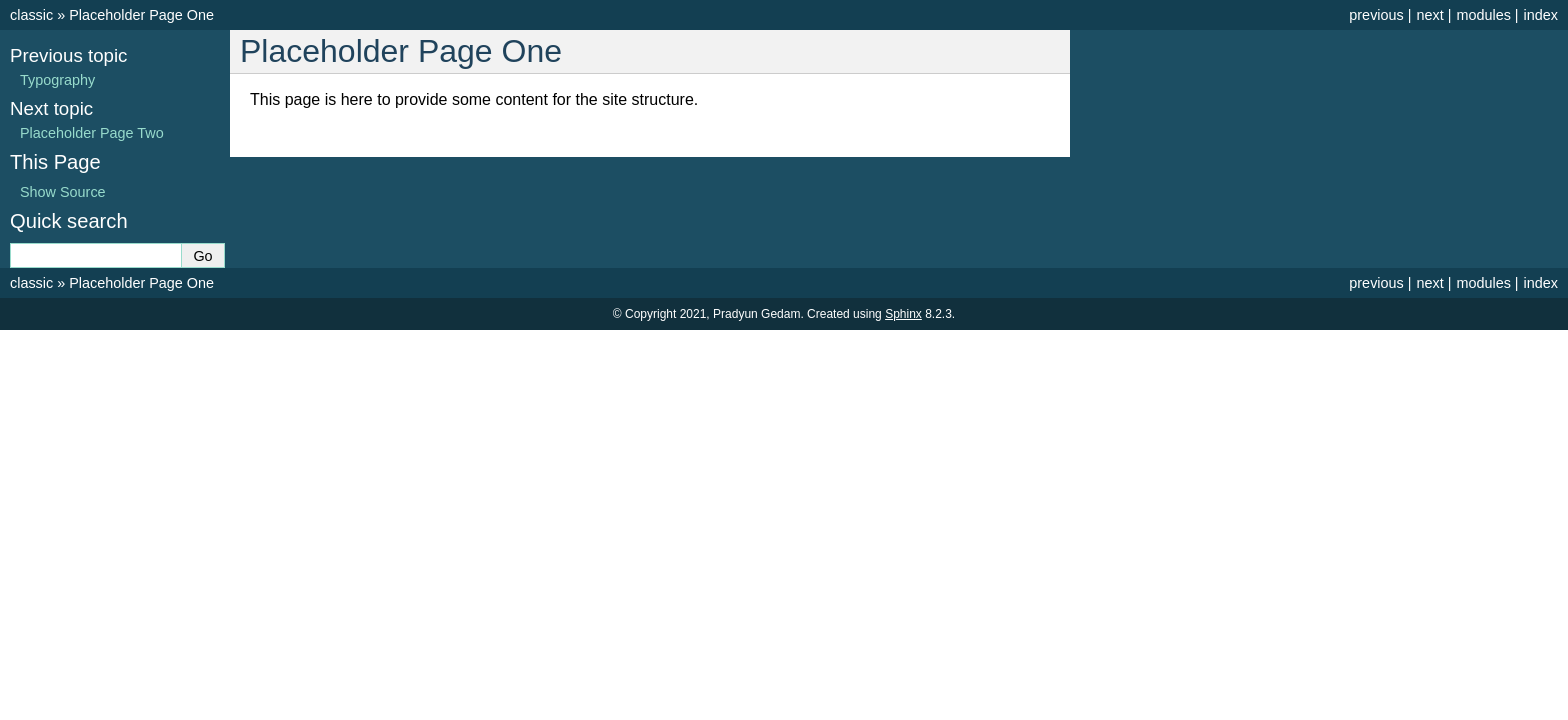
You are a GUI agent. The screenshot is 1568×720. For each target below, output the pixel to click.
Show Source (63, 192)
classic (31, 15)
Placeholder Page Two (92, 133)
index (1541, 15)
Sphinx (903, 314)
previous (1376, 15)
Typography (57, 80)
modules (1483, 15)
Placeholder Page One (141, 15)
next (1429, 15)
